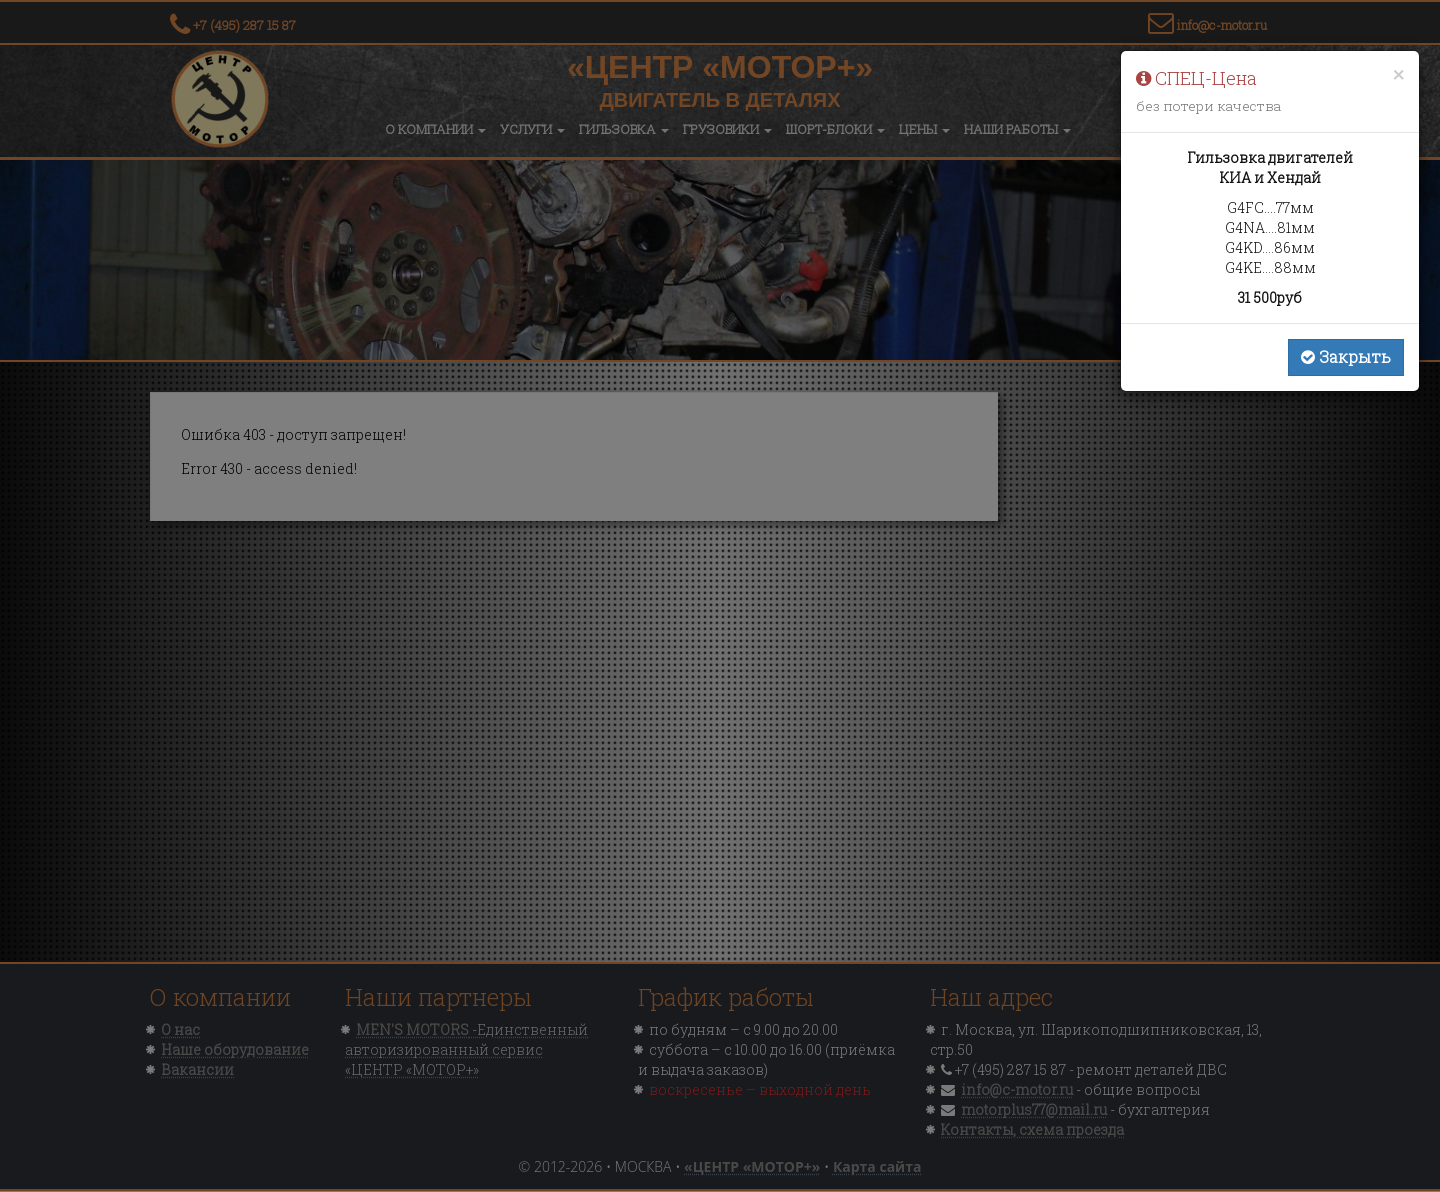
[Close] (1398, 74)
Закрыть (1346, 356)
